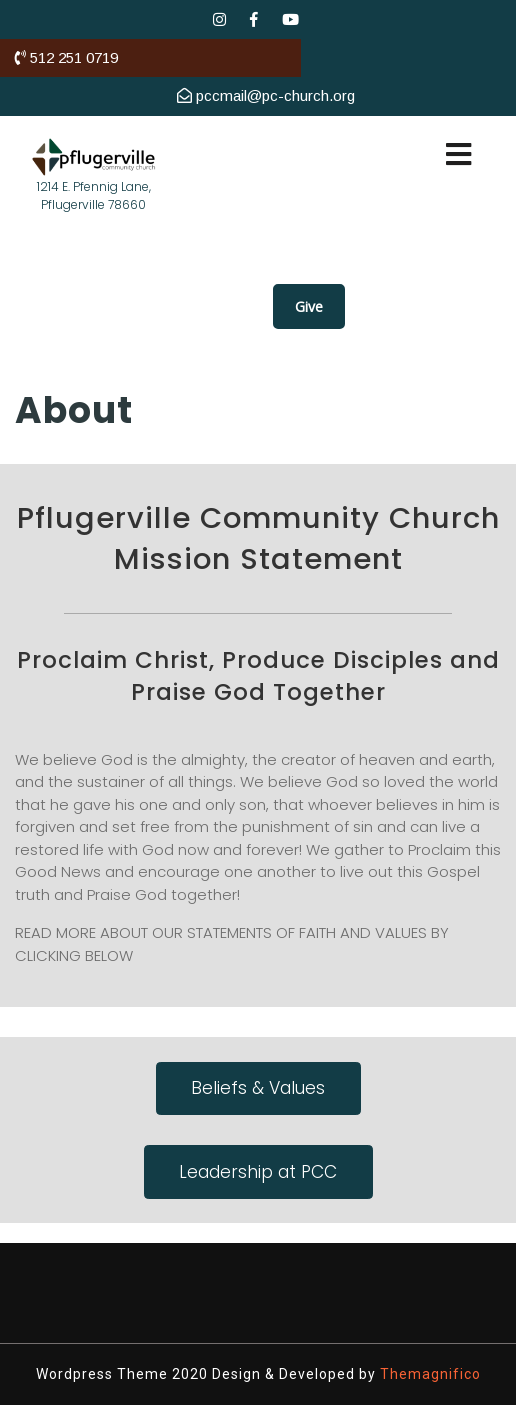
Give (309, 306)
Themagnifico (428, 1374)
